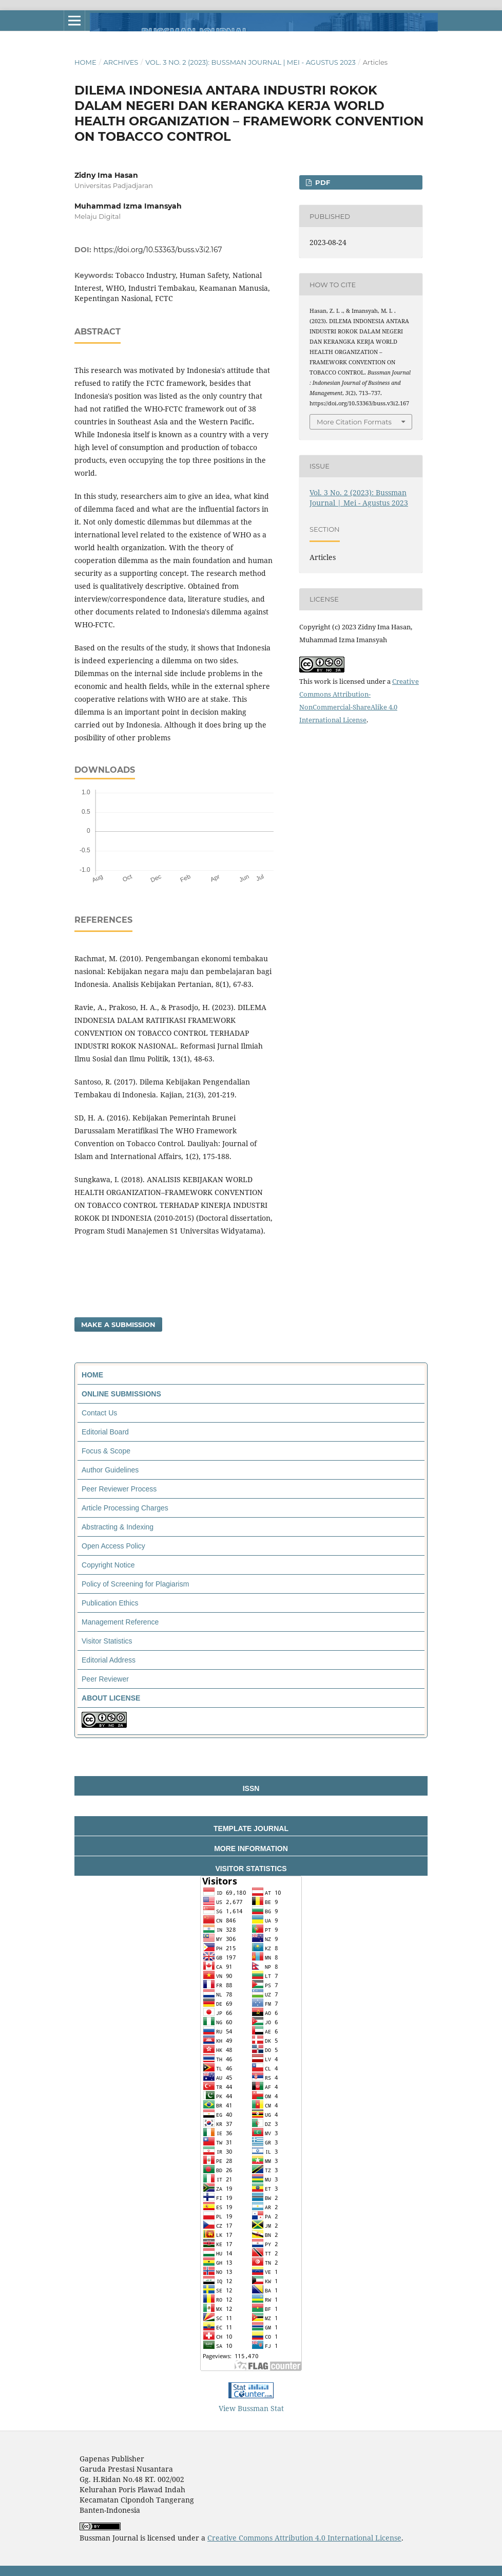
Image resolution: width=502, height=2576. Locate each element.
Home (85, 62)
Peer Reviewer (105, 1679)
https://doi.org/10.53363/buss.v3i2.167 (157, 249)
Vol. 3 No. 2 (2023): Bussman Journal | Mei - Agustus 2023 (250, 62)
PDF (321, 182)
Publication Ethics (110, 1603)
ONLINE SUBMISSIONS (121, 1394)
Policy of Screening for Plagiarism (135, 1584)
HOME (92, 1375)
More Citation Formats (354, 422)
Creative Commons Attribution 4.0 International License (304, 2538)
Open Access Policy (113, 1546)
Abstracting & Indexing (117, 1527)
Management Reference (120, 1622)
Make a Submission (118, 1324)
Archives (120, 62)
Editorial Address (109, 1660)
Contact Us (99, 1413)
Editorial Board (105, 1432)
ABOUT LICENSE (111, 1698)
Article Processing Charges (125, 1508)
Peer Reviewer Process (119, 1489)
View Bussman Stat (251, 2408)
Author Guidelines (110, 1470)
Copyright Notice (108, 1565)
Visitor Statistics (107, 1641)
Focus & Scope (106, 1451)
